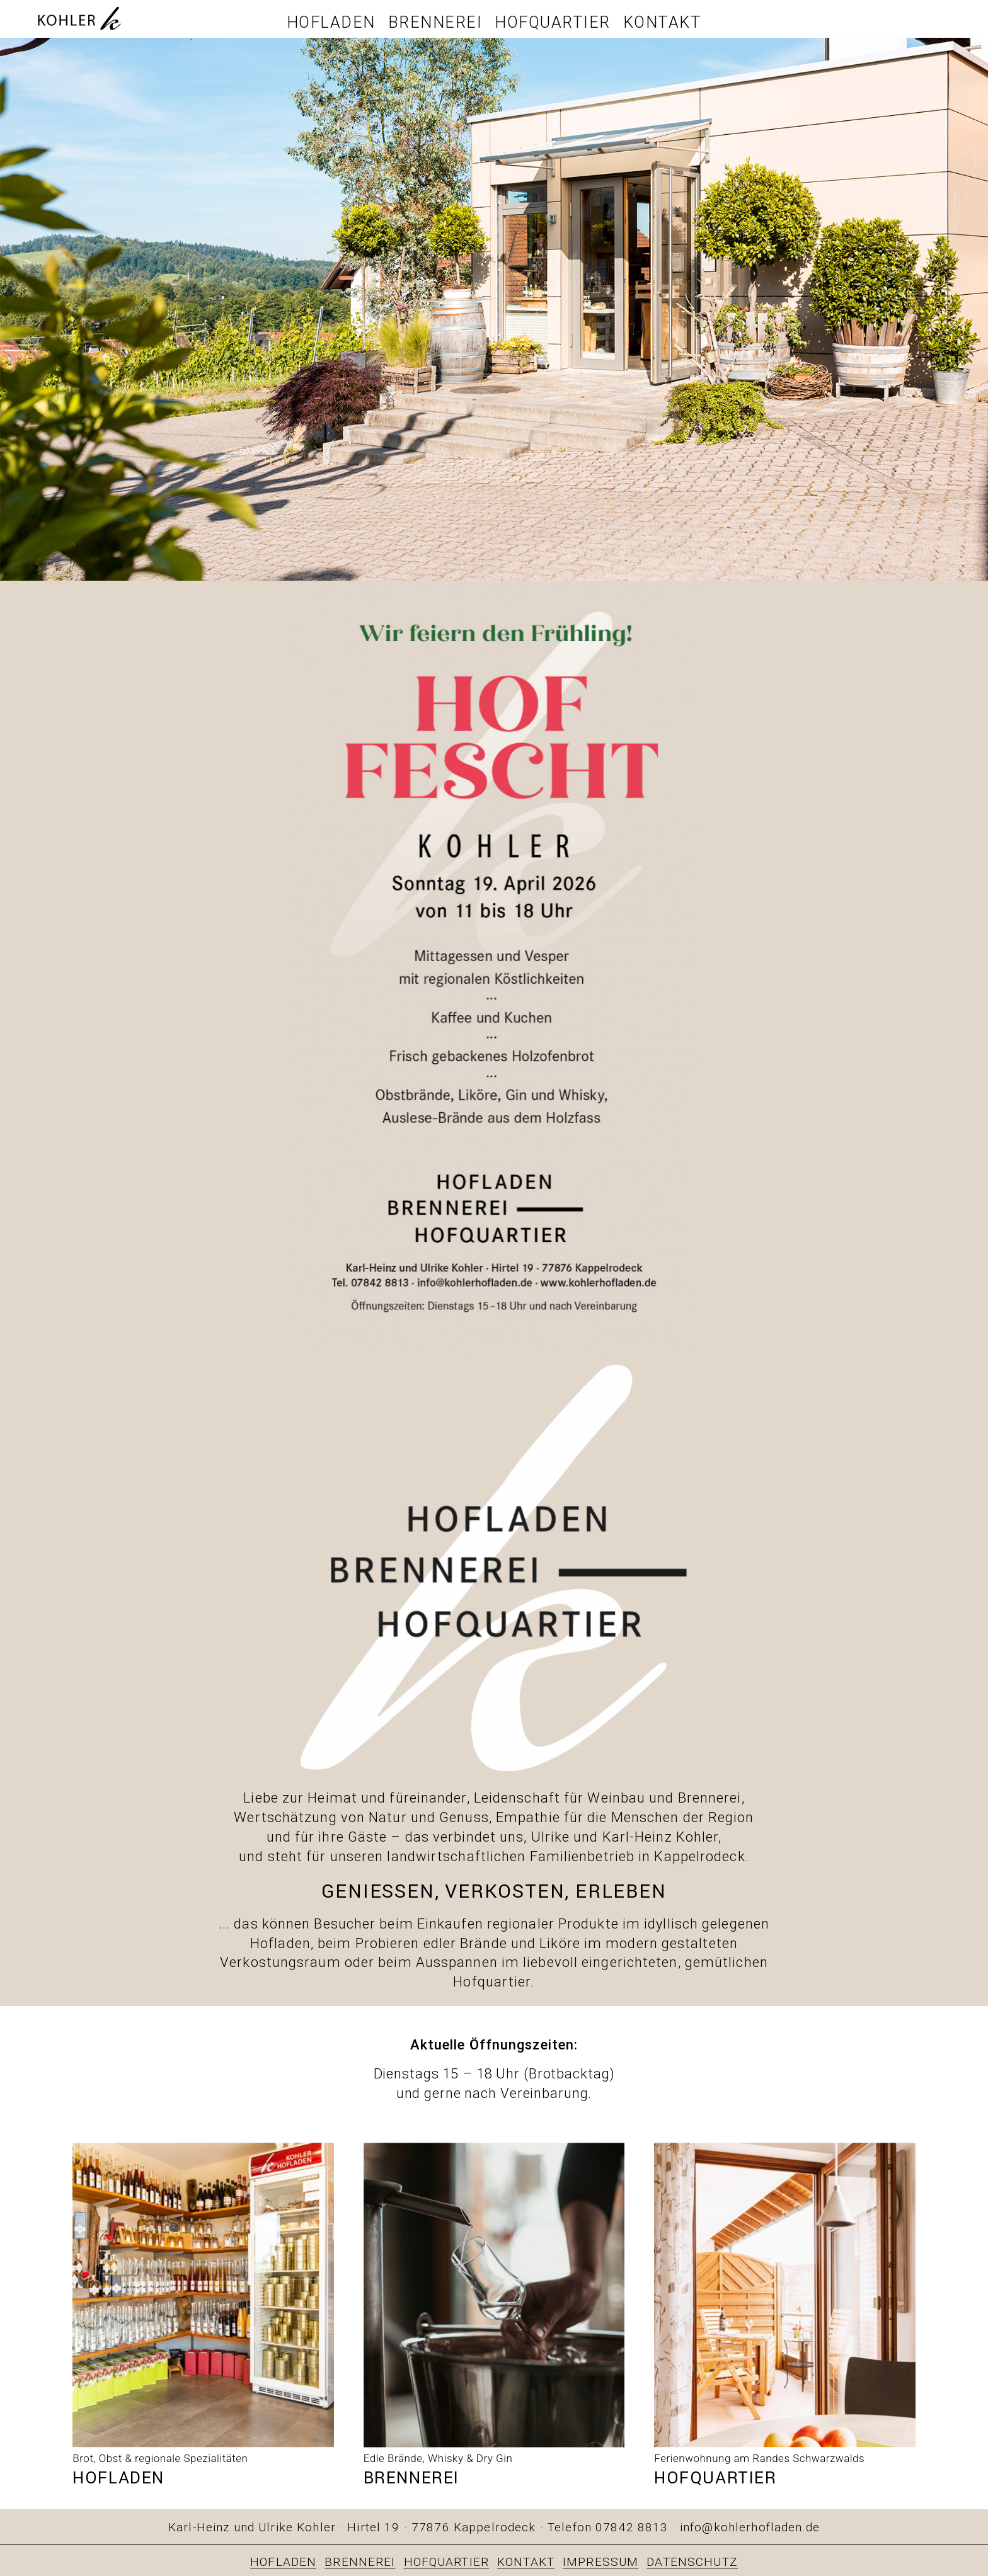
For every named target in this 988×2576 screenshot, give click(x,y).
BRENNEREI (360, 2562)
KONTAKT (525, 2562)
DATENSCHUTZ (692, 2562)
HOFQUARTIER (447, 2562)
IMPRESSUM (600, 2562)
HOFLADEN (283, 2562)
